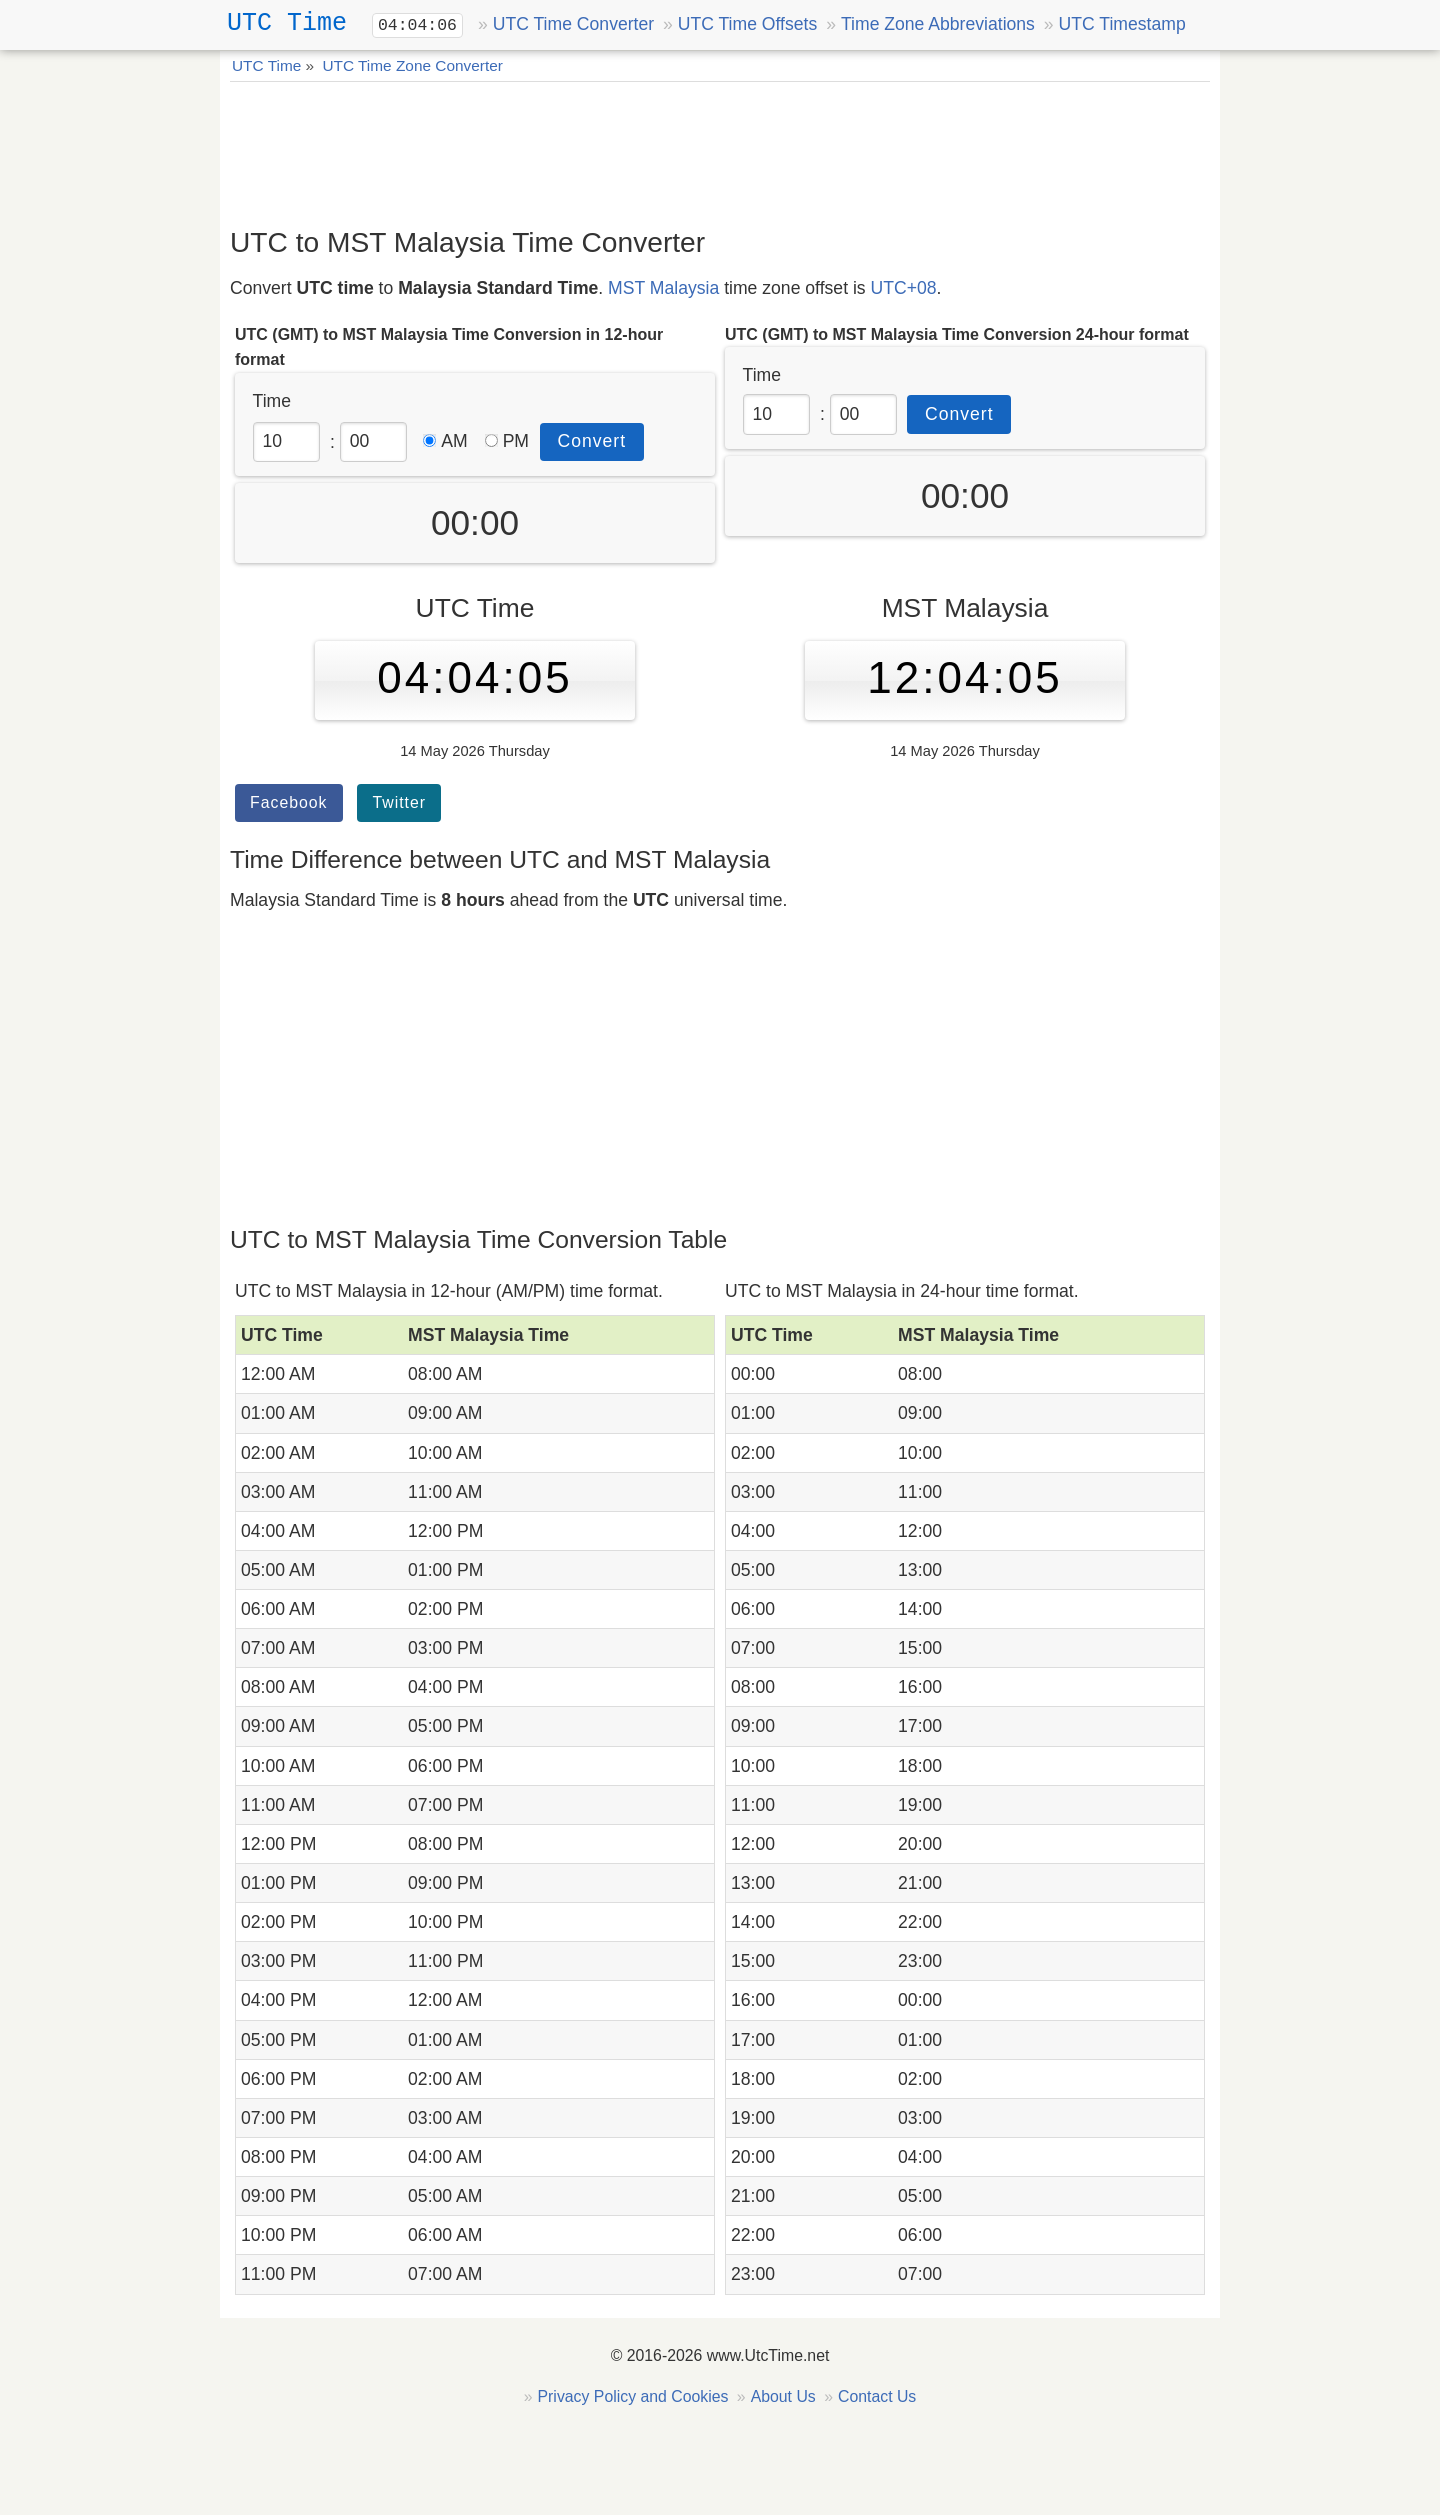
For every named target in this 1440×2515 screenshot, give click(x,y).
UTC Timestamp (1122, 24)
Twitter (399, 802)
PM (507, 441)
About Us (783, 2396)
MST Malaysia (663, 288)
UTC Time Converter (573, 24)
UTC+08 (904, 288)
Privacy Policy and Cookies (633, 2396)
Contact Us (877, 2396)
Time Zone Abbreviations (938, 24)
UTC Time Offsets (747, 24)
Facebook (289, 802)
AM (445, 441)
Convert (592, 441)
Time (272, 401)
